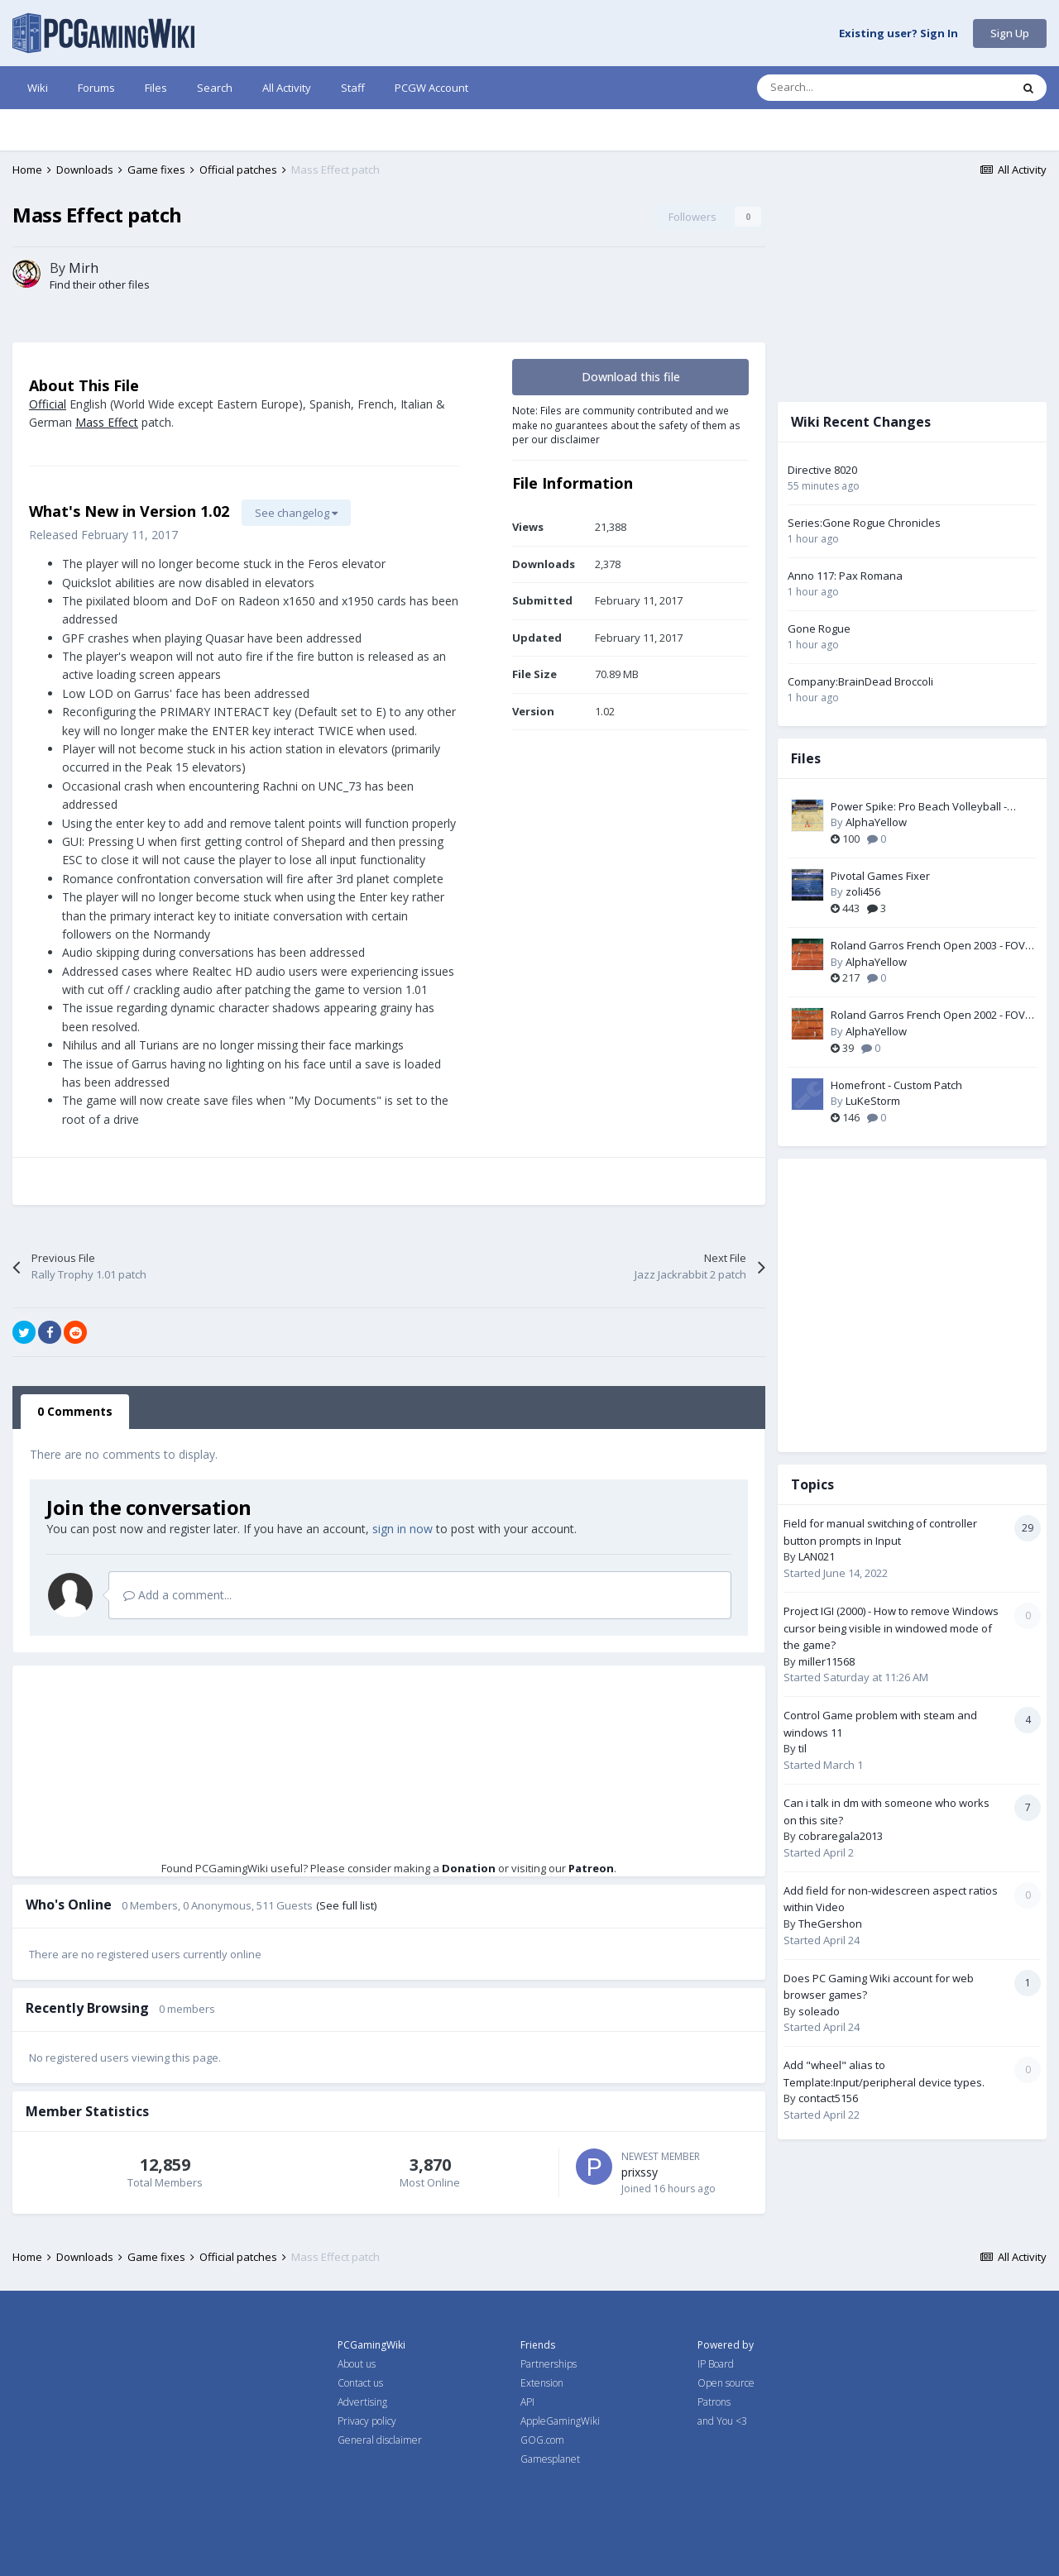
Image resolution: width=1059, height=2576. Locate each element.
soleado (819, 2011)
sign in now (402, 1529)
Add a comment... (177, 1595)
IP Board (715, 2364)
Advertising (362, 2402)
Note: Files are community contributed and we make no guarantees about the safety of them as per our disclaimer (626, 425)
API (527, 2402)
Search (214, 87)
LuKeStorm (873, 1100)
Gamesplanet (550, 2459)
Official (47, 404)
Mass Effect (106, 422)
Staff (353, 87)
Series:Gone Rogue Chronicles (864, 522)
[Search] (849, 87)
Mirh (83, 268)
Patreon (591, 1868)
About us (357, 2364)
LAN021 (816, 1556)
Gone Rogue (819, 628)
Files (156, 87)
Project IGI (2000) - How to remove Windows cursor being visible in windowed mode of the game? (891, 1627)
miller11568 (826, 1661)
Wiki (37, 87)
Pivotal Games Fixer (880, 875)
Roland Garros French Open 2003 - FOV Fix (928, 946)
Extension (541, 2383)
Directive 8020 (822, 469)
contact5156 (828, 2098)
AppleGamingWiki (560, 2421)
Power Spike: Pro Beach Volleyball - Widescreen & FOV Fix (919, 807)
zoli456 (863, 891)
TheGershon (830, 1923)
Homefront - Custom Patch (896, 1085)
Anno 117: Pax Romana (845, 575)
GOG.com (542, 2440)
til (802, 1748)
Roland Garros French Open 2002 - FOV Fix (928, 1015)
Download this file (631, 377)
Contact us (360, 2383)
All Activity (286, 87)
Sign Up (1009, 33)
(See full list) (346, 1905)
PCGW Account (431, 87)
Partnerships (548, 2364)
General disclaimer (380, 2440)
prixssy (639, 2172)
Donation (469, 1868)
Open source (726, 2383)
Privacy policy (367, 2421)
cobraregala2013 (840, 1835)
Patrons (714, 2402)
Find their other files (100, 284)
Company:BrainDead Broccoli (860, 681)
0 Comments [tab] (75, 1411)
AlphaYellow (876, 822)
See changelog (296, 512)
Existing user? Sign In (898, 33)
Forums (96, 87)
